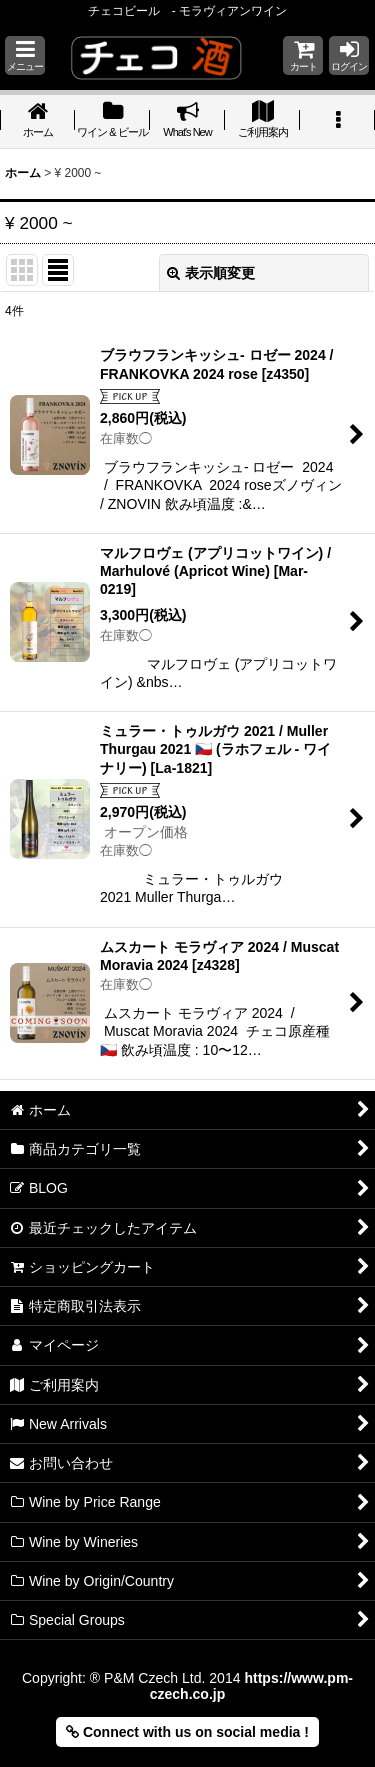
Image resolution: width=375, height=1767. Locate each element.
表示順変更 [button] (211, 273)
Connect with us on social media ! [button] (187, 1732)
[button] (25, 55)
